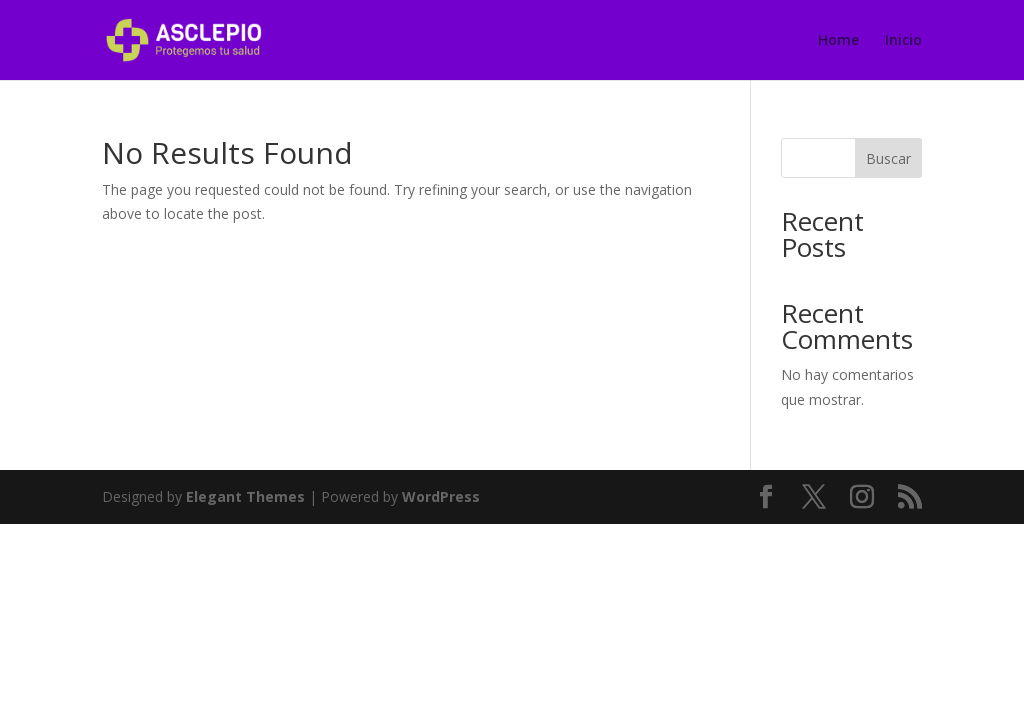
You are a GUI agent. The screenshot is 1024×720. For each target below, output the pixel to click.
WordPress (441, 496)
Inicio (903, 41)
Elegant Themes (245, 496)
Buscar (888, 158)
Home (838, 41)
